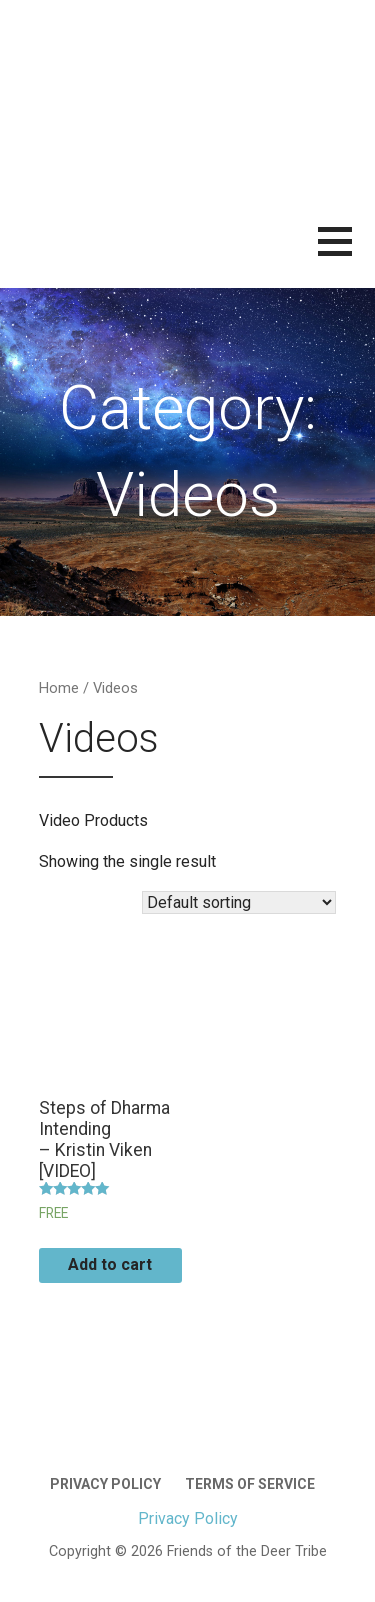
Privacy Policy (105, 1484)
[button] (346, 253)
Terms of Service (250, 1484)
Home (59, 688)
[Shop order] (239, 902)
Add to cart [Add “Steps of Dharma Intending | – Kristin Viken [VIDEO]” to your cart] (110, 1264)
